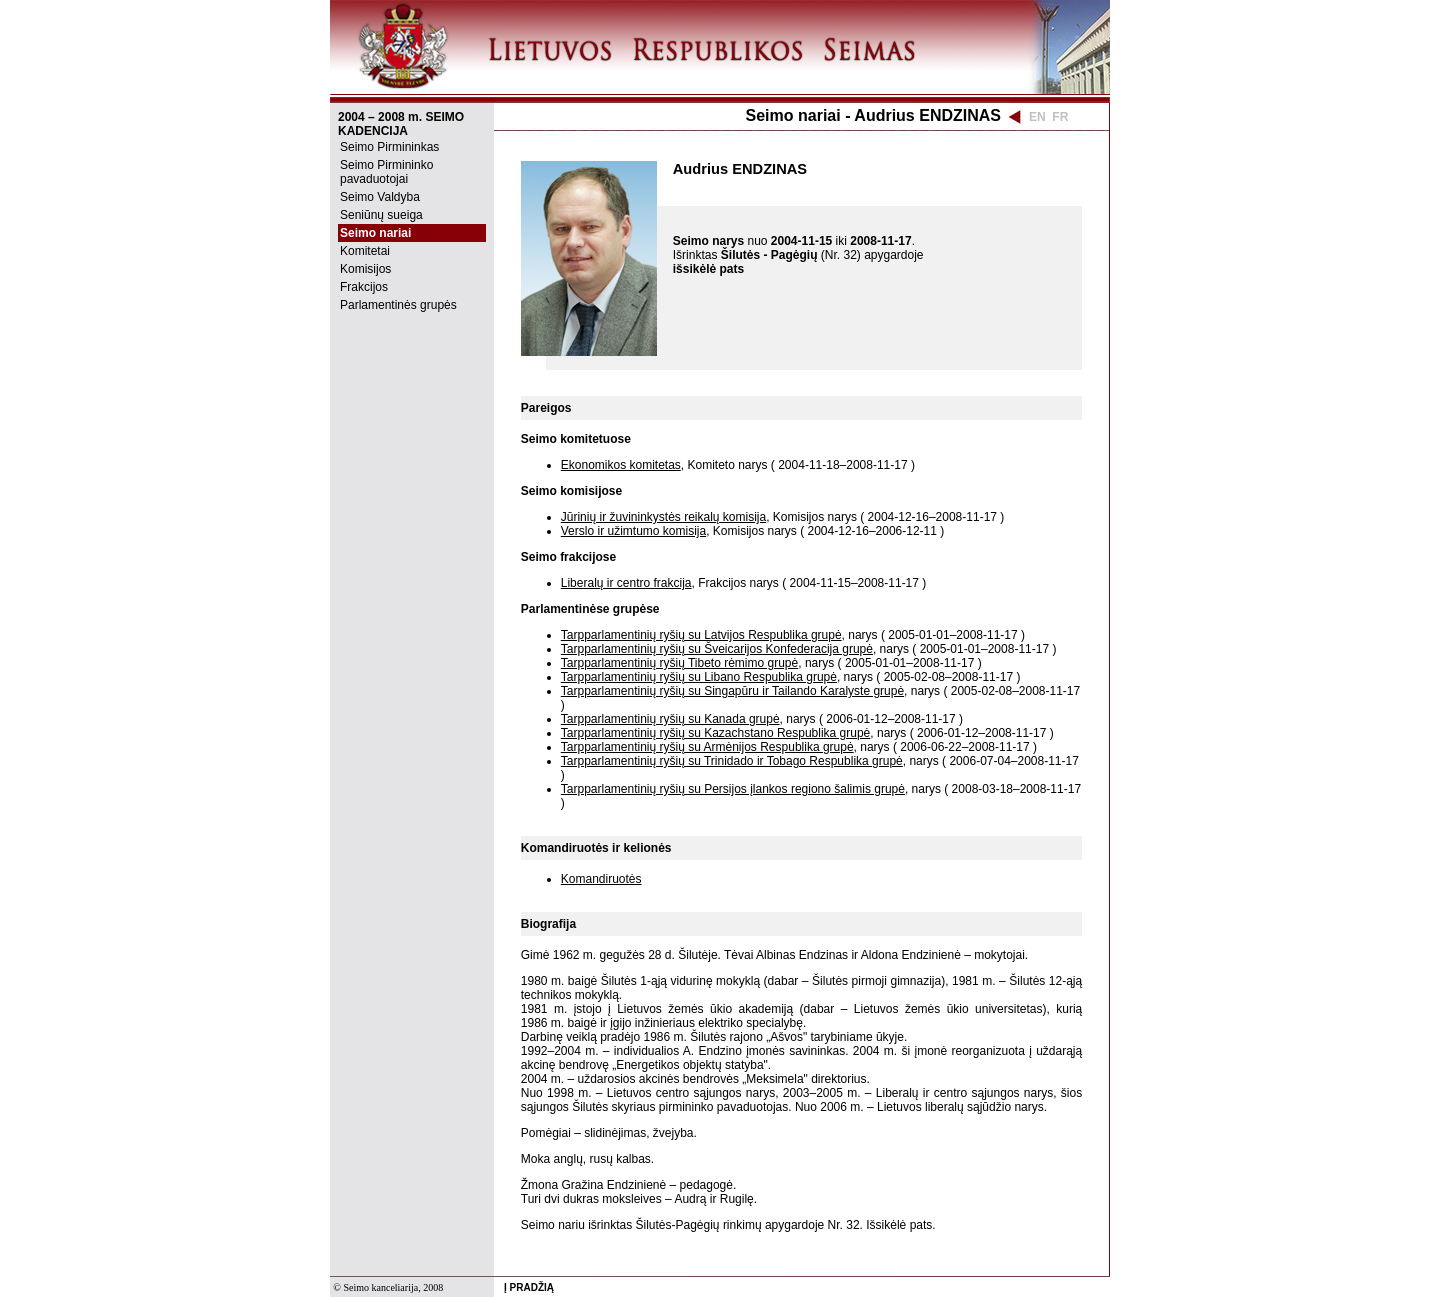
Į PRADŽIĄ (529, 1287)
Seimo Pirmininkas (389, 147)
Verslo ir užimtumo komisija (633, 531)
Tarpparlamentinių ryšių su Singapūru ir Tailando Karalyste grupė (732, 691)
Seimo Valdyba (380, 197)
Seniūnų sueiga (381, 215)
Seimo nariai (375, 233)
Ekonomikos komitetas (621, 465)
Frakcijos (364, 287)
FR (1060, 117)
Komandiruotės (601, 879)
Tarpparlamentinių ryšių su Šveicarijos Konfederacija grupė (717, 649)
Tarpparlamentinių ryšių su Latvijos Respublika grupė (701, 635)
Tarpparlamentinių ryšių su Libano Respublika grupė (699, 677)
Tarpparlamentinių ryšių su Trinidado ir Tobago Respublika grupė (732, 761)
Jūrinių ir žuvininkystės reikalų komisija (663, 517)
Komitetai (365, 251)
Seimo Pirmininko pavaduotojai (386, 172)
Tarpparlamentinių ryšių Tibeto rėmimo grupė (679, 663)
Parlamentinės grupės (398, 305)
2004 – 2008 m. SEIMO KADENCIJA (401, 124)
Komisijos (365, 269)
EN (1037, 117)
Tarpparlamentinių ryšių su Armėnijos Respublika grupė (707, 747)
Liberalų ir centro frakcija (626, 583)
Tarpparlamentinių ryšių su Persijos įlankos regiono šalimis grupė (733, 789)
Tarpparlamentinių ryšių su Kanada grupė (670, 719)
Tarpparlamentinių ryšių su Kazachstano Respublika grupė (716, 733)
